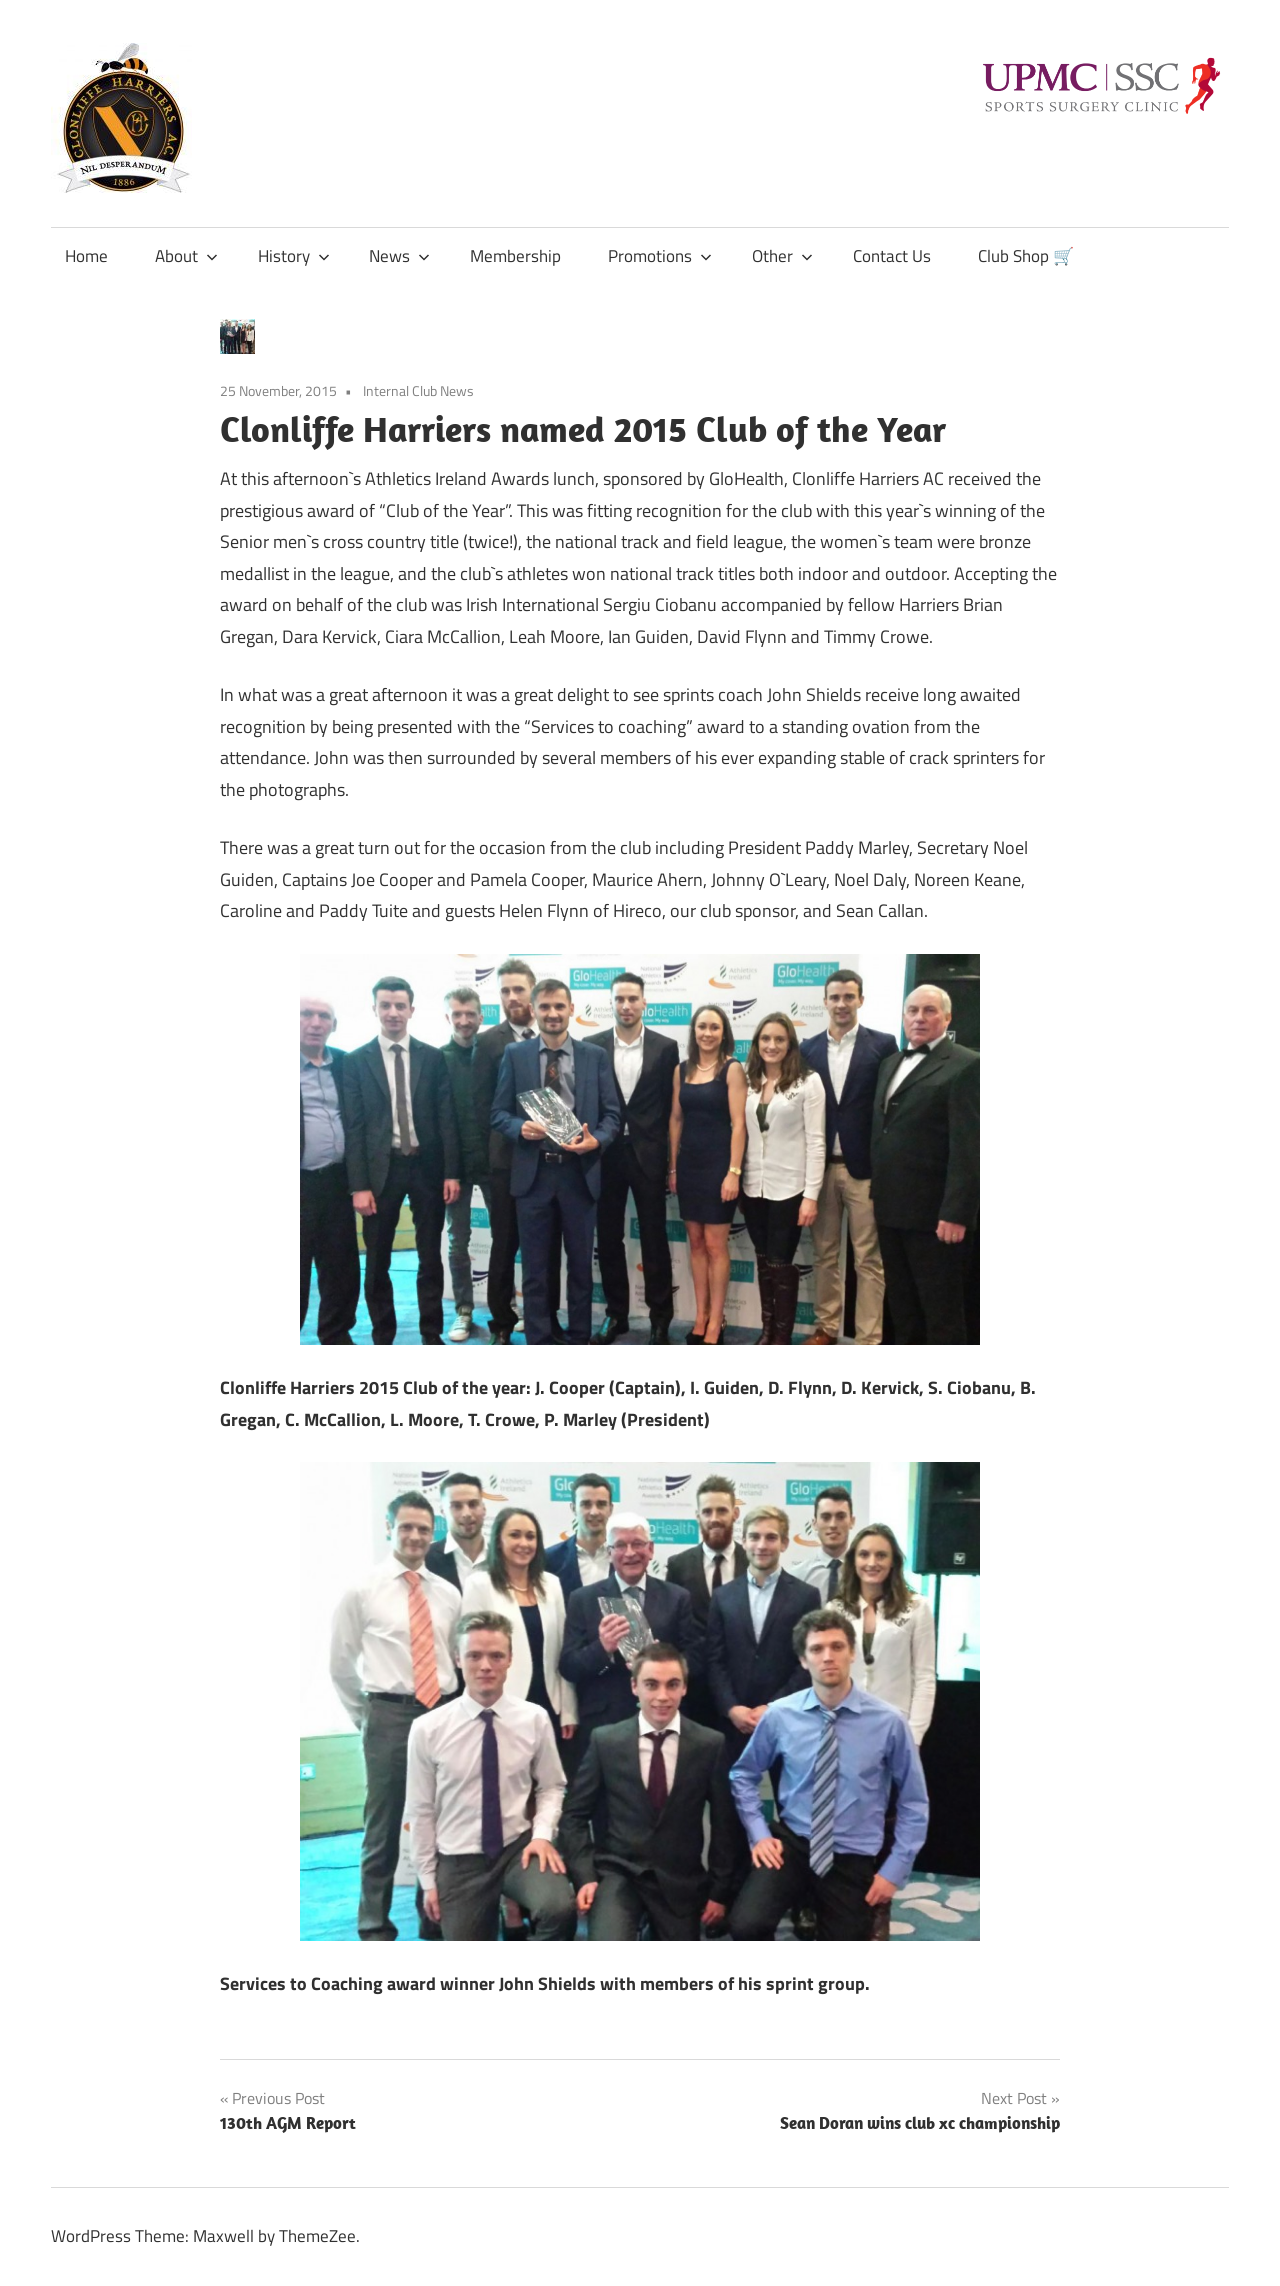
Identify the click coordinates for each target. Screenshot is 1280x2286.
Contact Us (892, 256)
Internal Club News (418, 390)
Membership (515, 256)
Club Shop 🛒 (1026, 256)
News (399, 256)
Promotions (660, 256)
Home (86, 256)
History (294, 256)
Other (782, 256)
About (186, 256)
